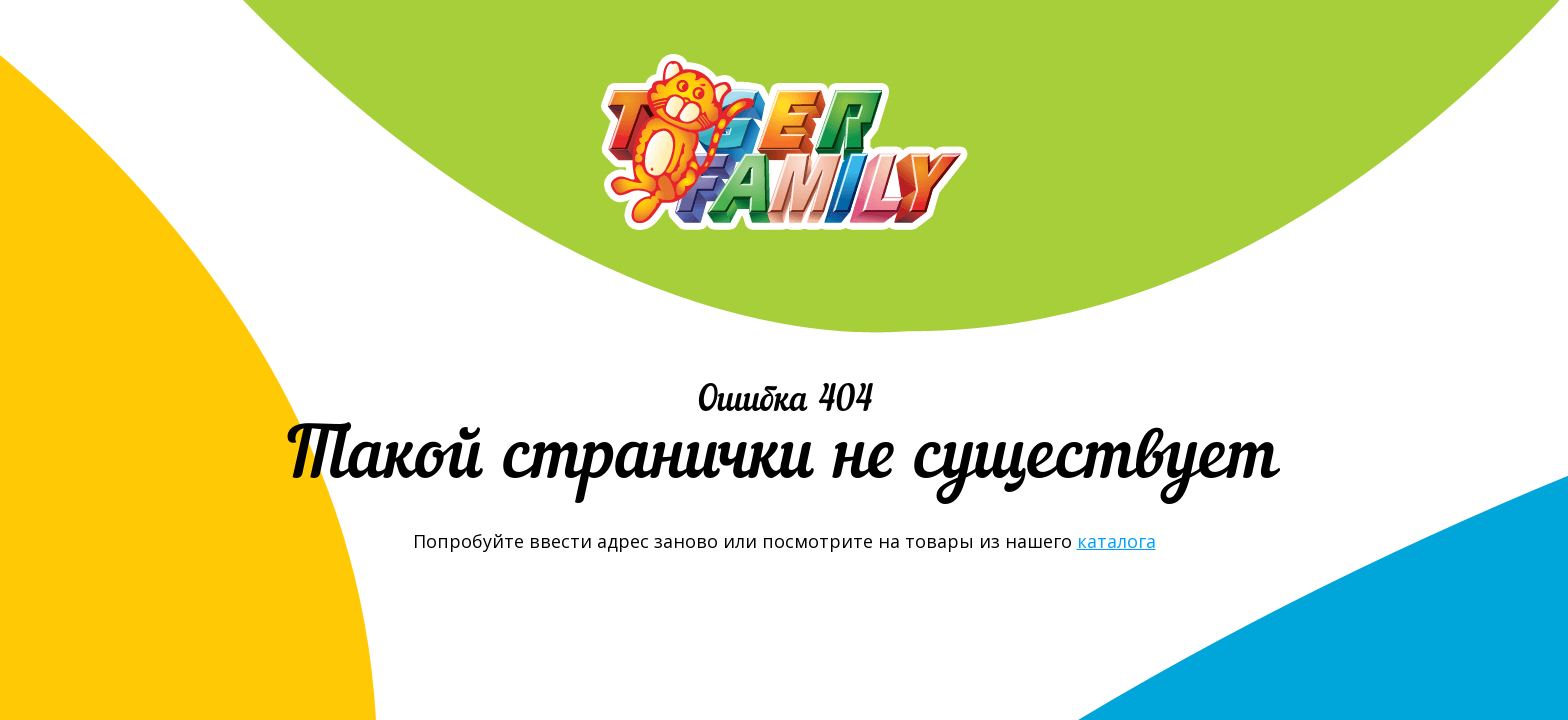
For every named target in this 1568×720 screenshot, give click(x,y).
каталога (1116, 541)
